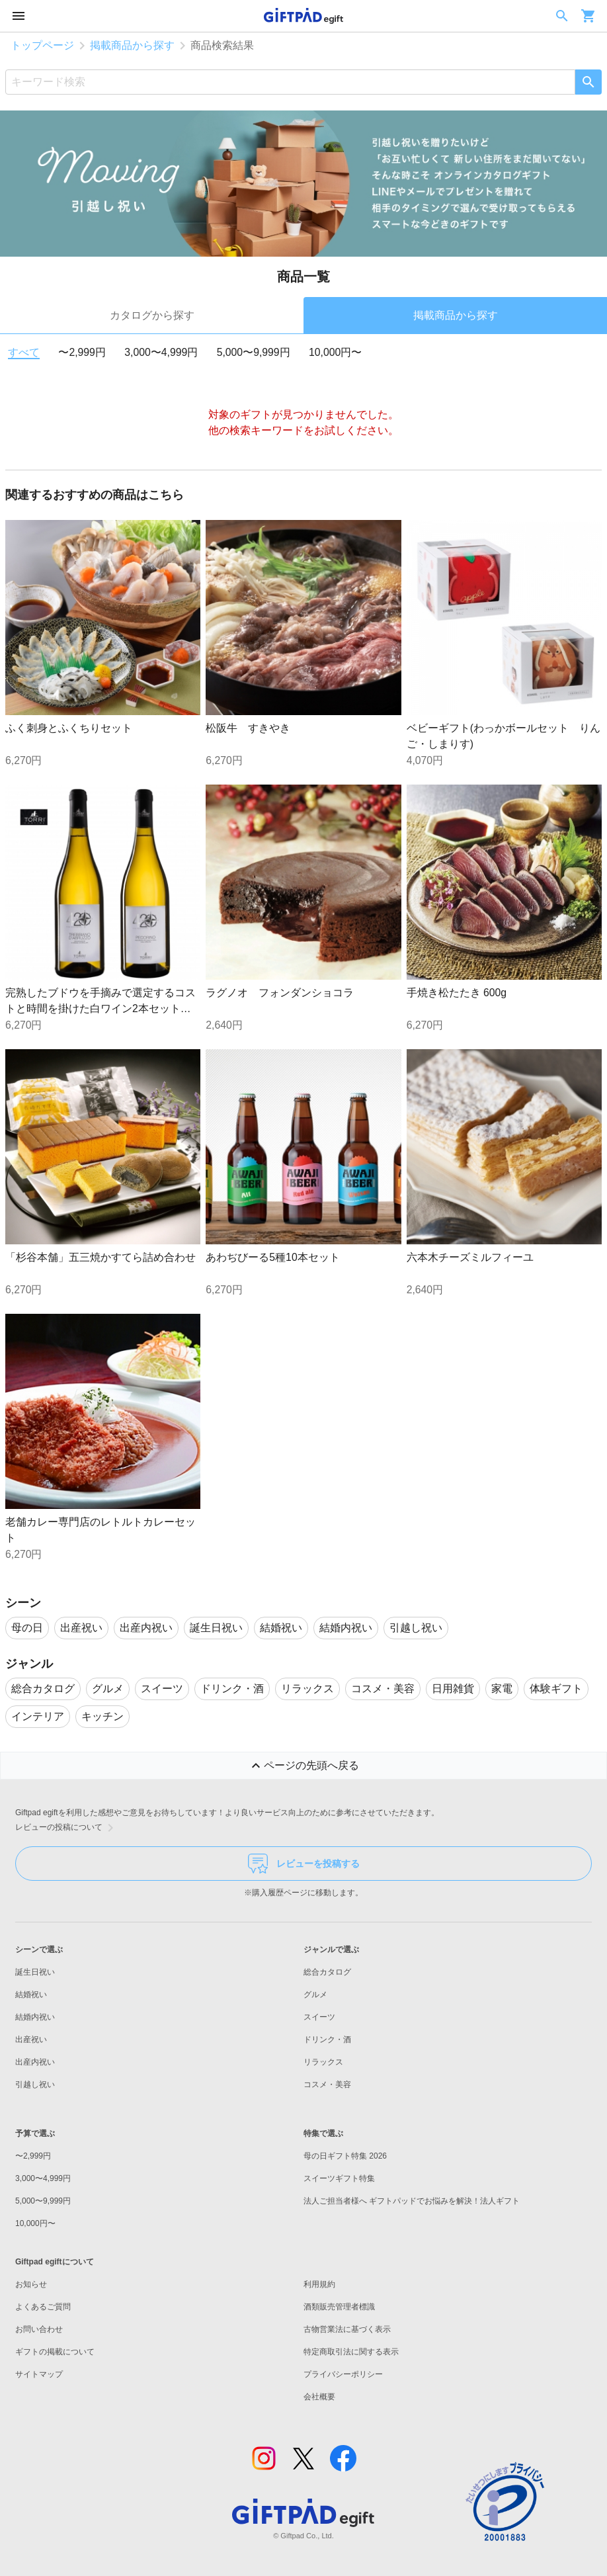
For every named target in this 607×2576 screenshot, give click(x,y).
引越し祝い (35, 2084)
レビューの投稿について (66, 1828)
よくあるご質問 (43, 2306)
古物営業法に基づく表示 (347, 2329)
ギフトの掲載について (55, 2351)
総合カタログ (327, 1972)
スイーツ (319, 2017)
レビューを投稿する (304, 1863)
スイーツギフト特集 (339, 2178)
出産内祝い (35, 2062)
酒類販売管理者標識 (339, 2306)
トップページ (42, 45)
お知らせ (31, 2284)
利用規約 (319, 2284)
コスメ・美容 (327, 2084)
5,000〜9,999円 (253, 352)
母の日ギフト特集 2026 (345, 2156)
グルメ (315, 1994)
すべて (24, 352)
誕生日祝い (35, 1972)
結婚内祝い (35, 2017)
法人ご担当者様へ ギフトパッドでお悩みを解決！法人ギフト (412, 2201)
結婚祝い (31, 1994)
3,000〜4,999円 (161, 352)
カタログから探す (152, 315)
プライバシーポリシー (343, 2374)
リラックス (323, 2062)
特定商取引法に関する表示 (351, 2351)
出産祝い (31, 2039)
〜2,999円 (82, 352)
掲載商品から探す (132, 45)
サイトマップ (39, 2374)
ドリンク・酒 (327, 2039)
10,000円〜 (335, 352)
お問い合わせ (39, 2329)
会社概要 (319, 2396)
